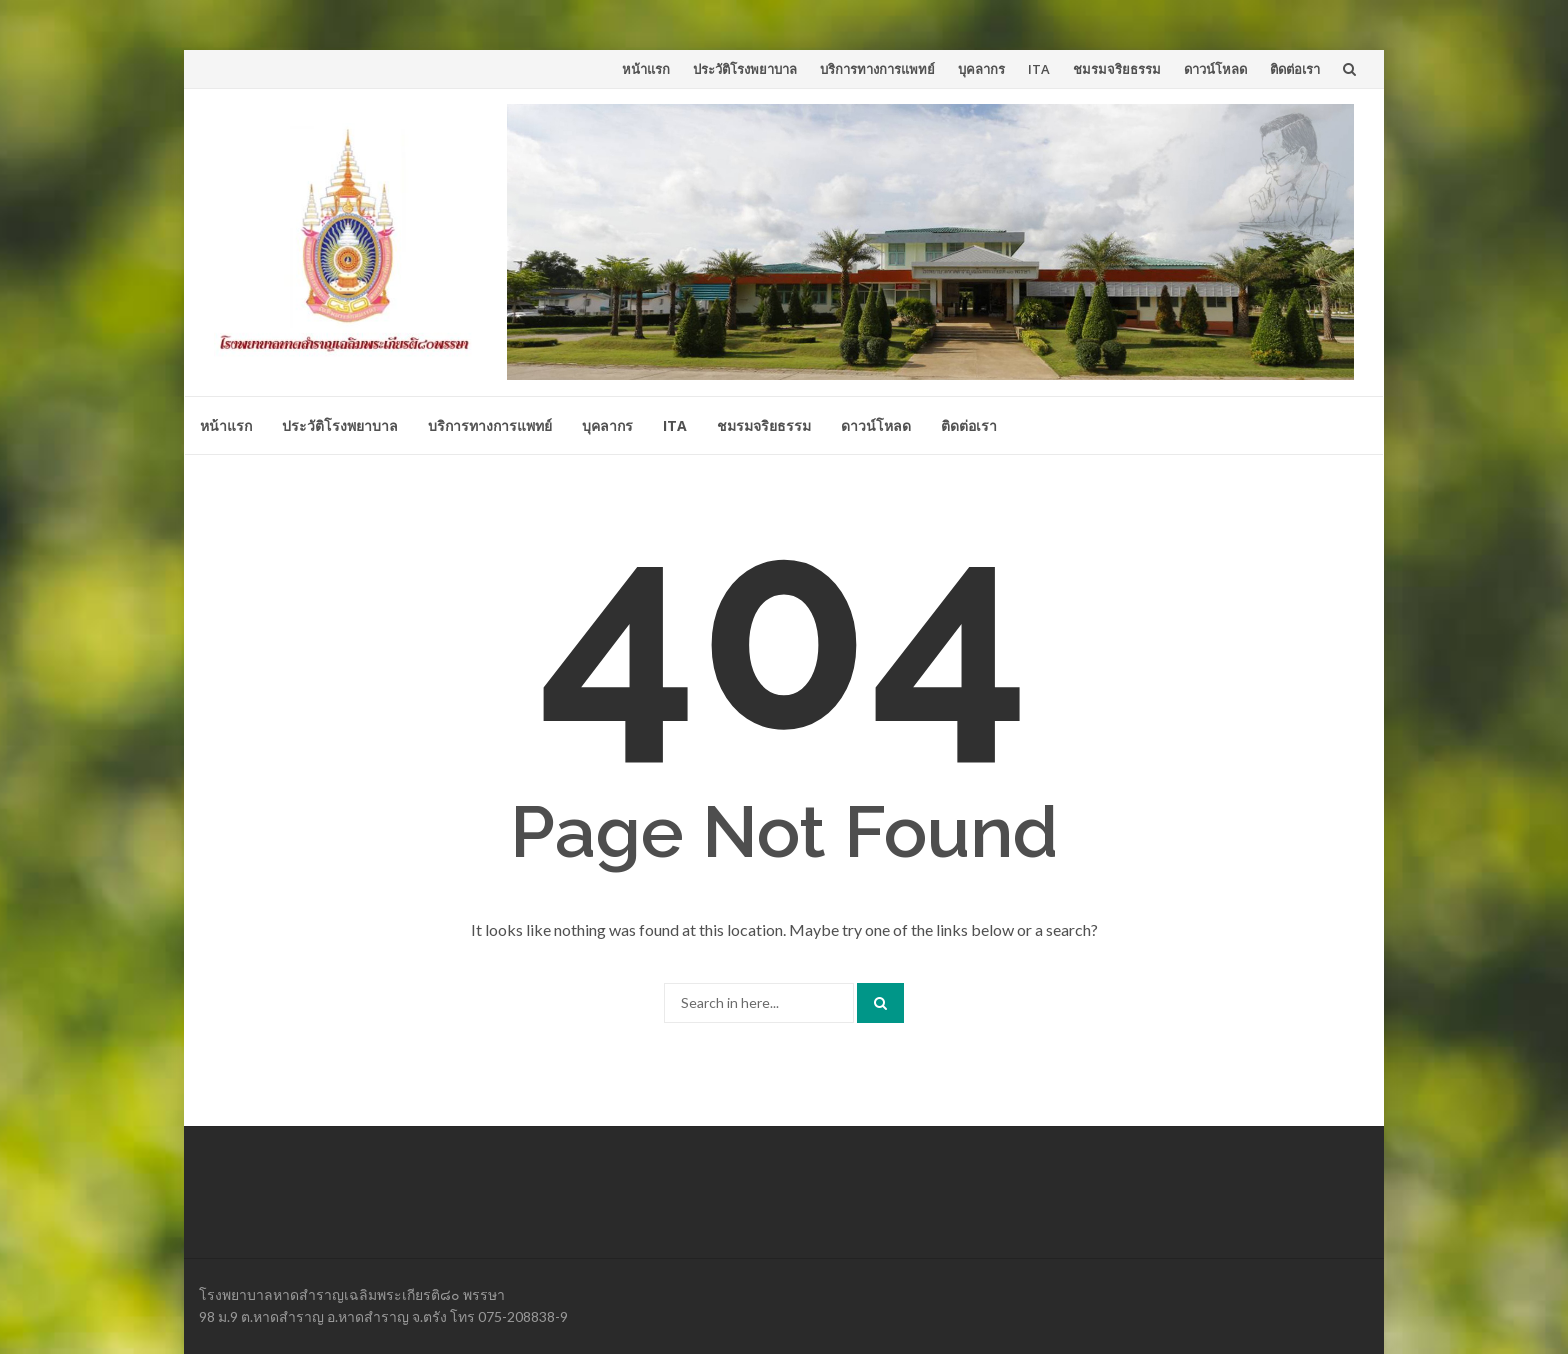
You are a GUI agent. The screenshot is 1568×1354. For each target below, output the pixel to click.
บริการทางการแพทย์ (877, 69)
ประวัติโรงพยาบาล (745, 69)
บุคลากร (981, 69)
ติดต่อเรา (1295, 69)
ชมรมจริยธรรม (1117, 69)
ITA (1039, 69)
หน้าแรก (646, 69)
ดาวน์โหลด (1215, 69)
